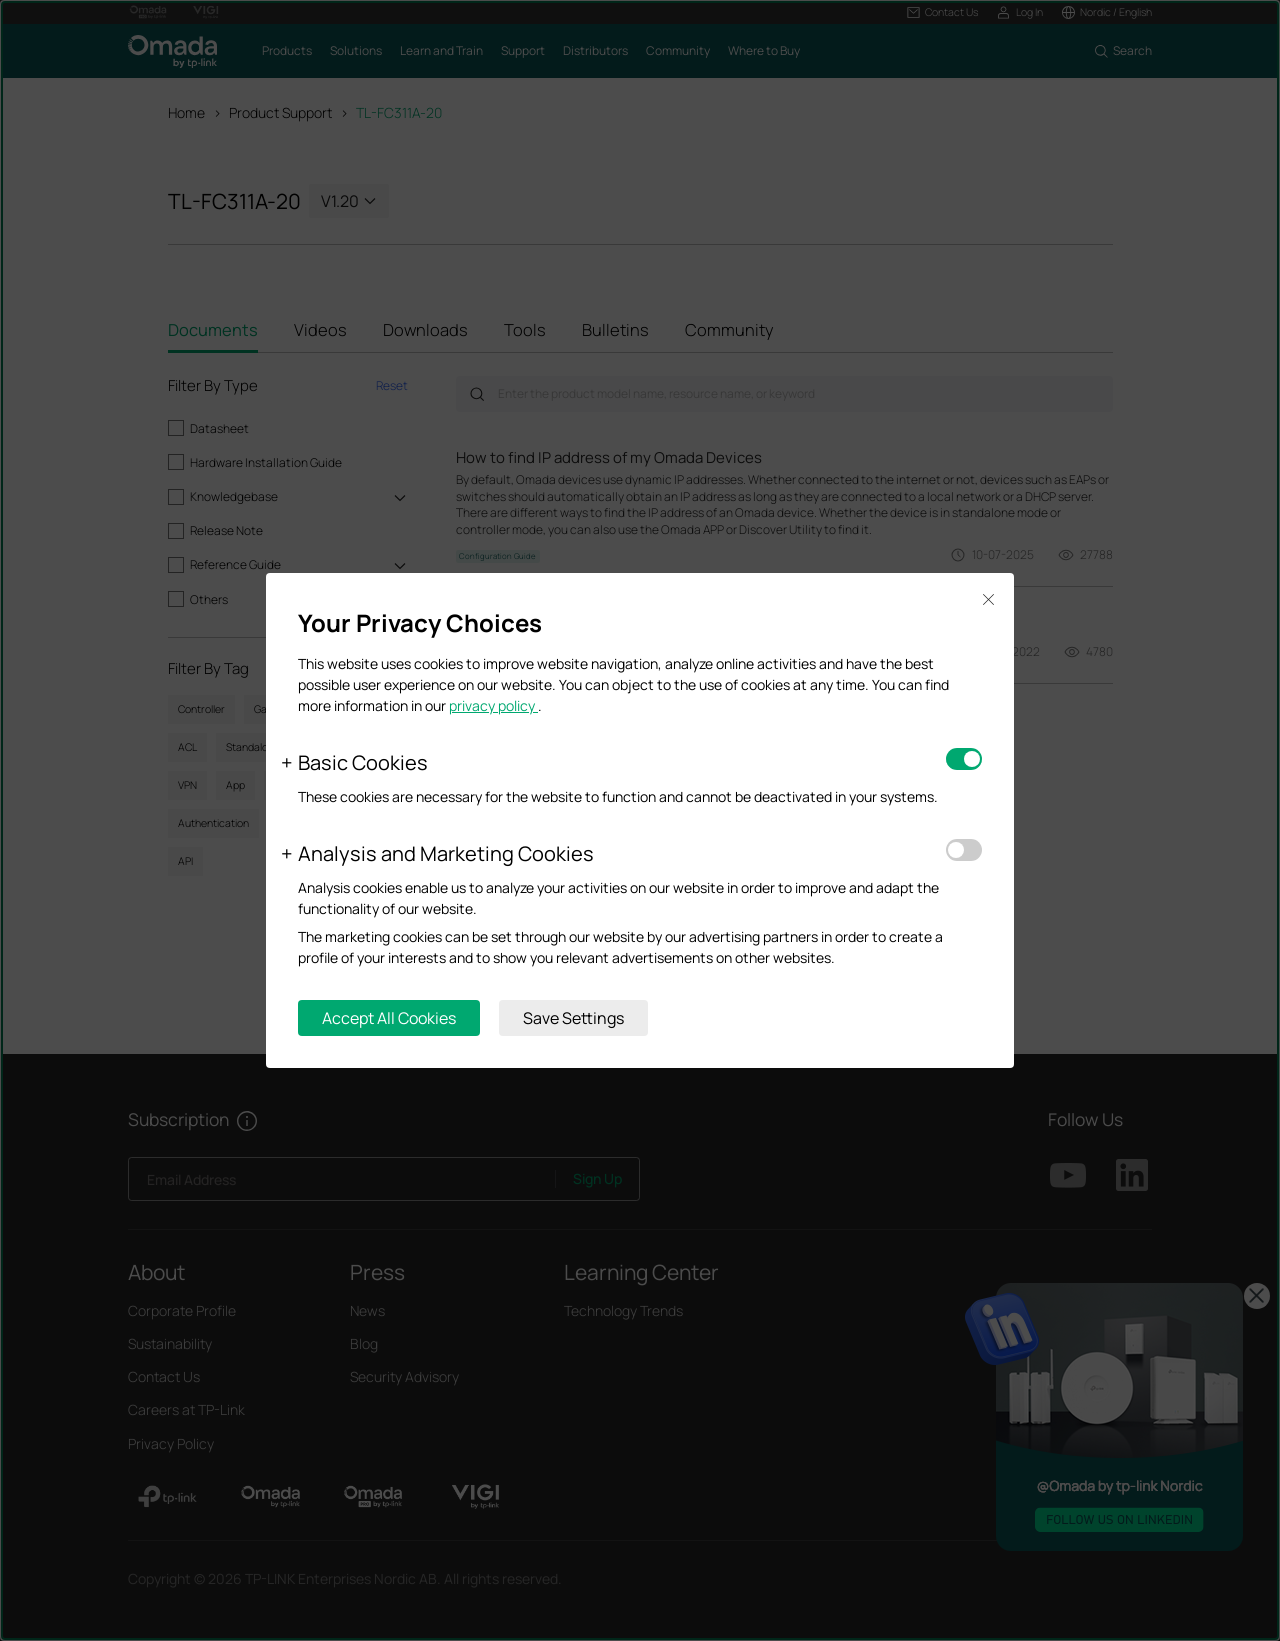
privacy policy (493, 705)
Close (988, 599)
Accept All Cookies (389, 1018)
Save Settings (573, 1018)
